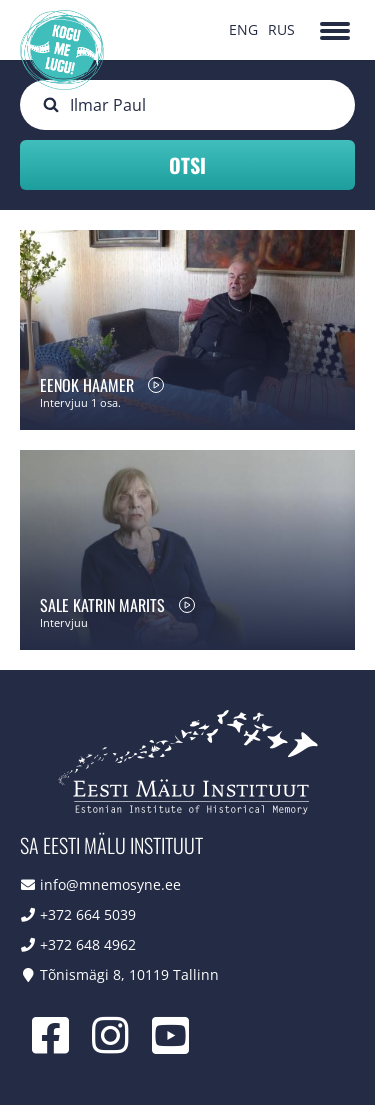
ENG (243, 29)
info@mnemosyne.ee (110, 884)
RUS (281, 29)
